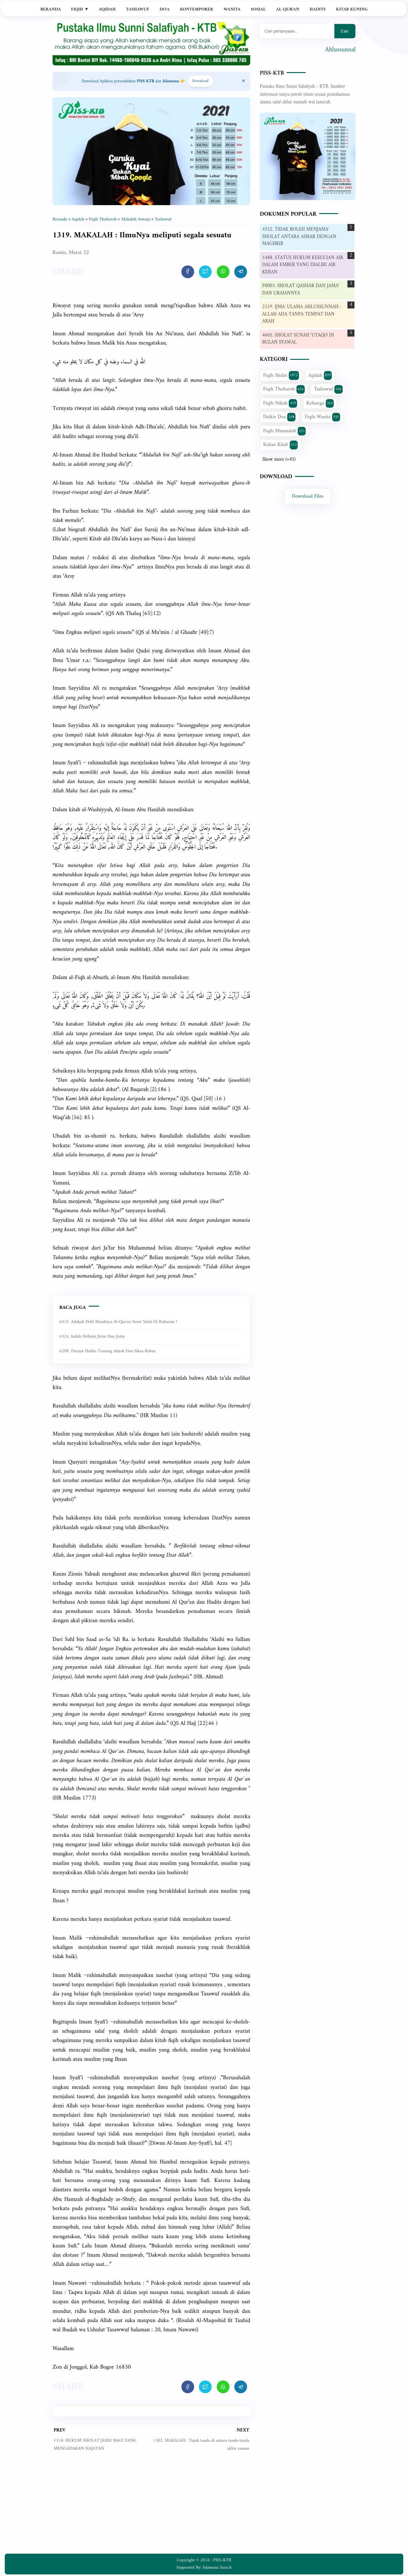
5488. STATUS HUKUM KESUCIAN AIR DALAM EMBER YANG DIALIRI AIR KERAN (302, 265)
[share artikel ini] (187, 271)
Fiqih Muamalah (284, 431)
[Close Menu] (243, 81)
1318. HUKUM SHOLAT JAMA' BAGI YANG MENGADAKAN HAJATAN (95, 2444)
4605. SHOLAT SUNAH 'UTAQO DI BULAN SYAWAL (298, 339)
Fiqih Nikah (280, 403)
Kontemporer (196, 9)
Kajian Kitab (280, 444)
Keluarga (320, 403)
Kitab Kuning (352, 9)
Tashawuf (137, 9)
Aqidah (107, 9)
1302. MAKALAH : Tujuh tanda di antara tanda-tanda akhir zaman (201, 2444)
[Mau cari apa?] (297, 31)
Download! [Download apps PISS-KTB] (200, 81)
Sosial (258, 9)
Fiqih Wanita (322, 416)
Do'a (164, 9)
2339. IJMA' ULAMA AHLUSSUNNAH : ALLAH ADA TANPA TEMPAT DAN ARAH (301, 314)
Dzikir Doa (279, 416)
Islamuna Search (217, 2568)
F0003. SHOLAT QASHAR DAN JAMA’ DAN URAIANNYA (300, 290)
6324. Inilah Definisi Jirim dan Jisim (92, 1336)
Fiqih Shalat (281, 375)
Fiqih (80, 9)
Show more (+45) (278, 460)
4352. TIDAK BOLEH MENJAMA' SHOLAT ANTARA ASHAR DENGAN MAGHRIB (299, 236)
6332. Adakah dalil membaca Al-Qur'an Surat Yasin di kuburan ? (118, 1322)
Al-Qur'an (287, 9)
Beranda (50, 9)
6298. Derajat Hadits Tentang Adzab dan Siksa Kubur (107, 1351)
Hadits (317, 9)
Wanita (231, 9)
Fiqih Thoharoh (284, 389)
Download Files (308, 496)
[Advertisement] (151, 2507)
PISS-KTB (272, 73)
